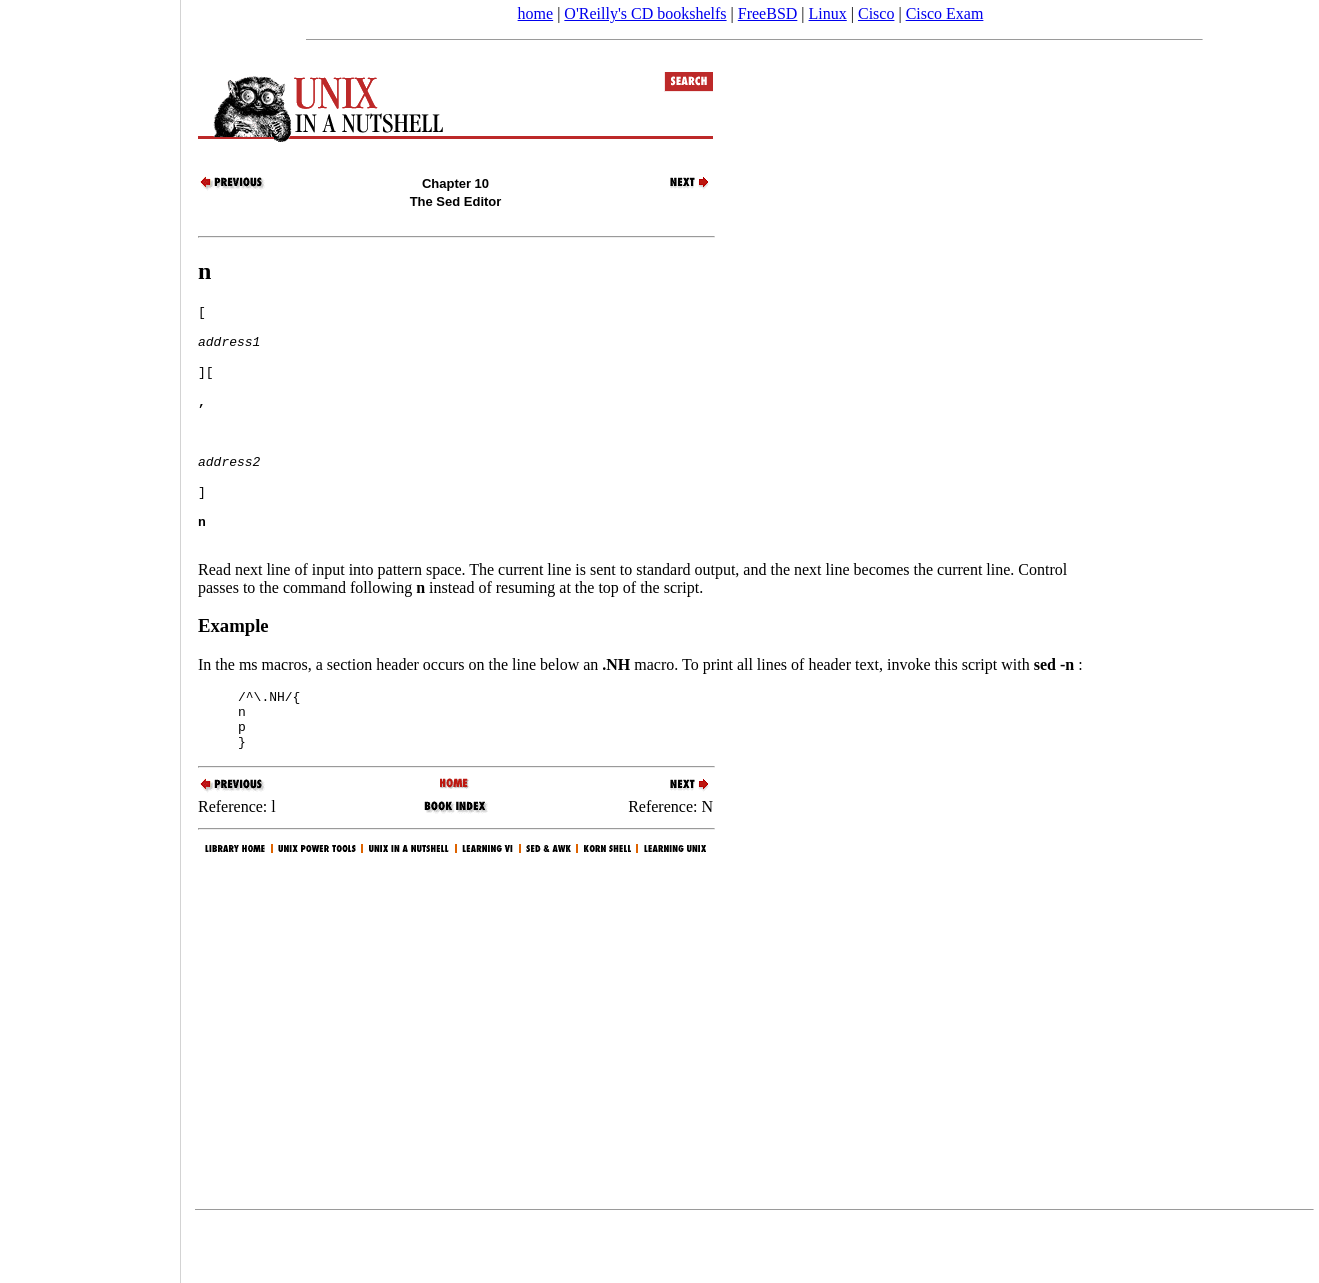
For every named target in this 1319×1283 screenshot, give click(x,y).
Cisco (876, 13)
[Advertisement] (90, 635)
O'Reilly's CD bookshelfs (645, 13)
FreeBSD (768, 13)
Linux (828, 13)
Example (233, 673)
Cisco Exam (945, 13)
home (536, 13)
